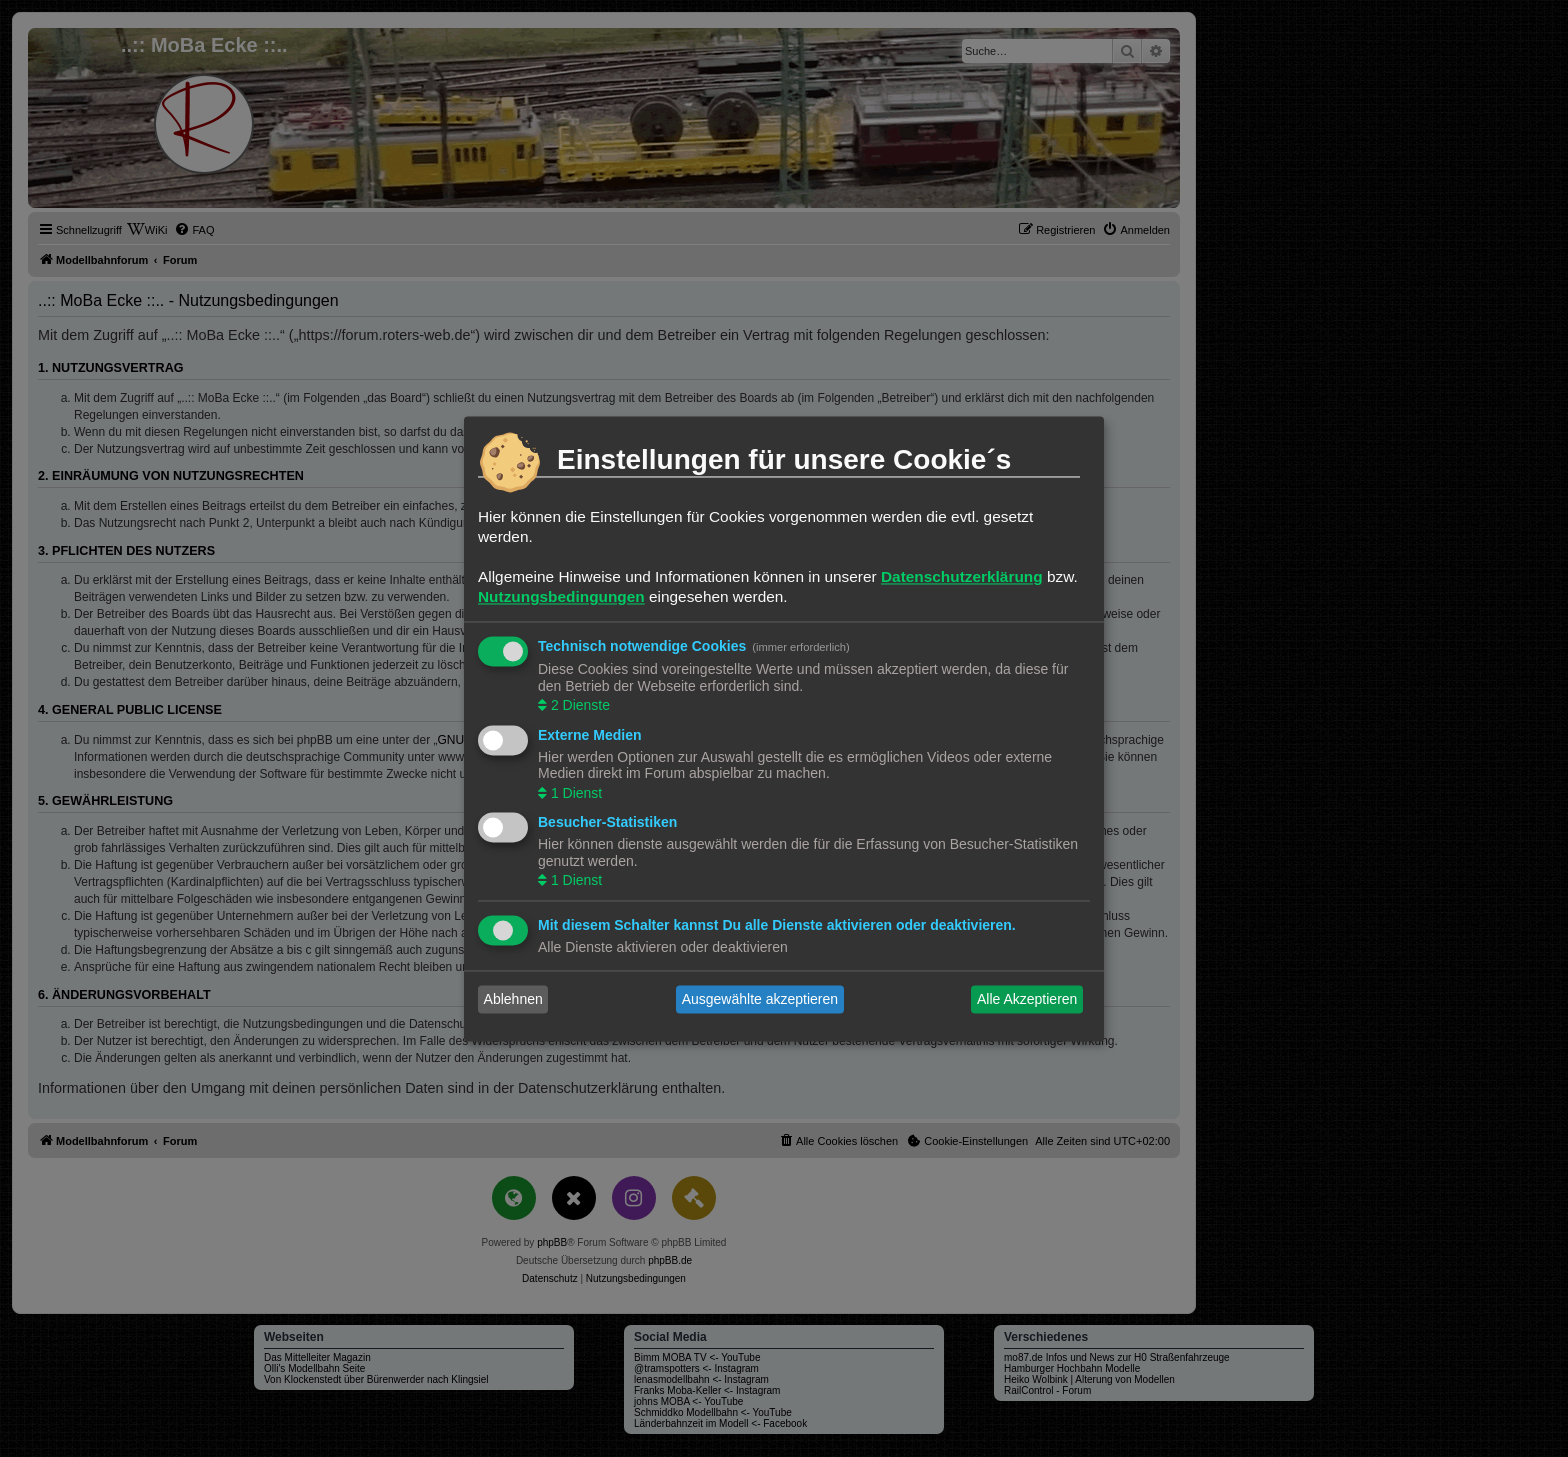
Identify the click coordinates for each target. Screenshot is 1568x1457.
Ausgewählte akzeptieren (760, 999)
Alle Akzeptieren (1027, 999)
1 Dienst (574, 793)
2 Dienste (578, 706)
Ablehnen (513, 999)
